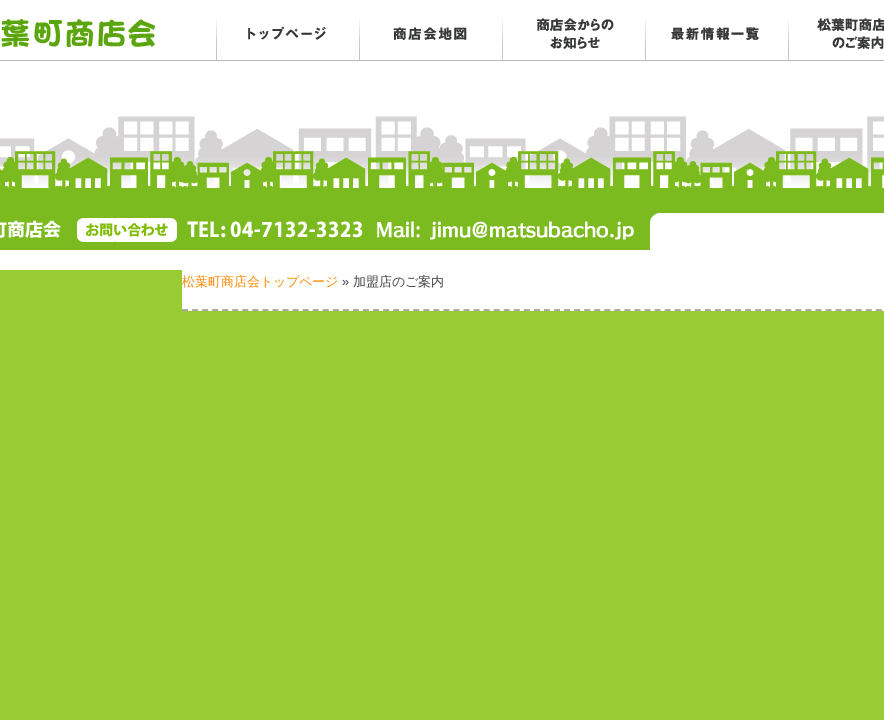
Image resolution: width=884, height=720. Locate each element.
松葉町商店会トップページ (260, 281)
